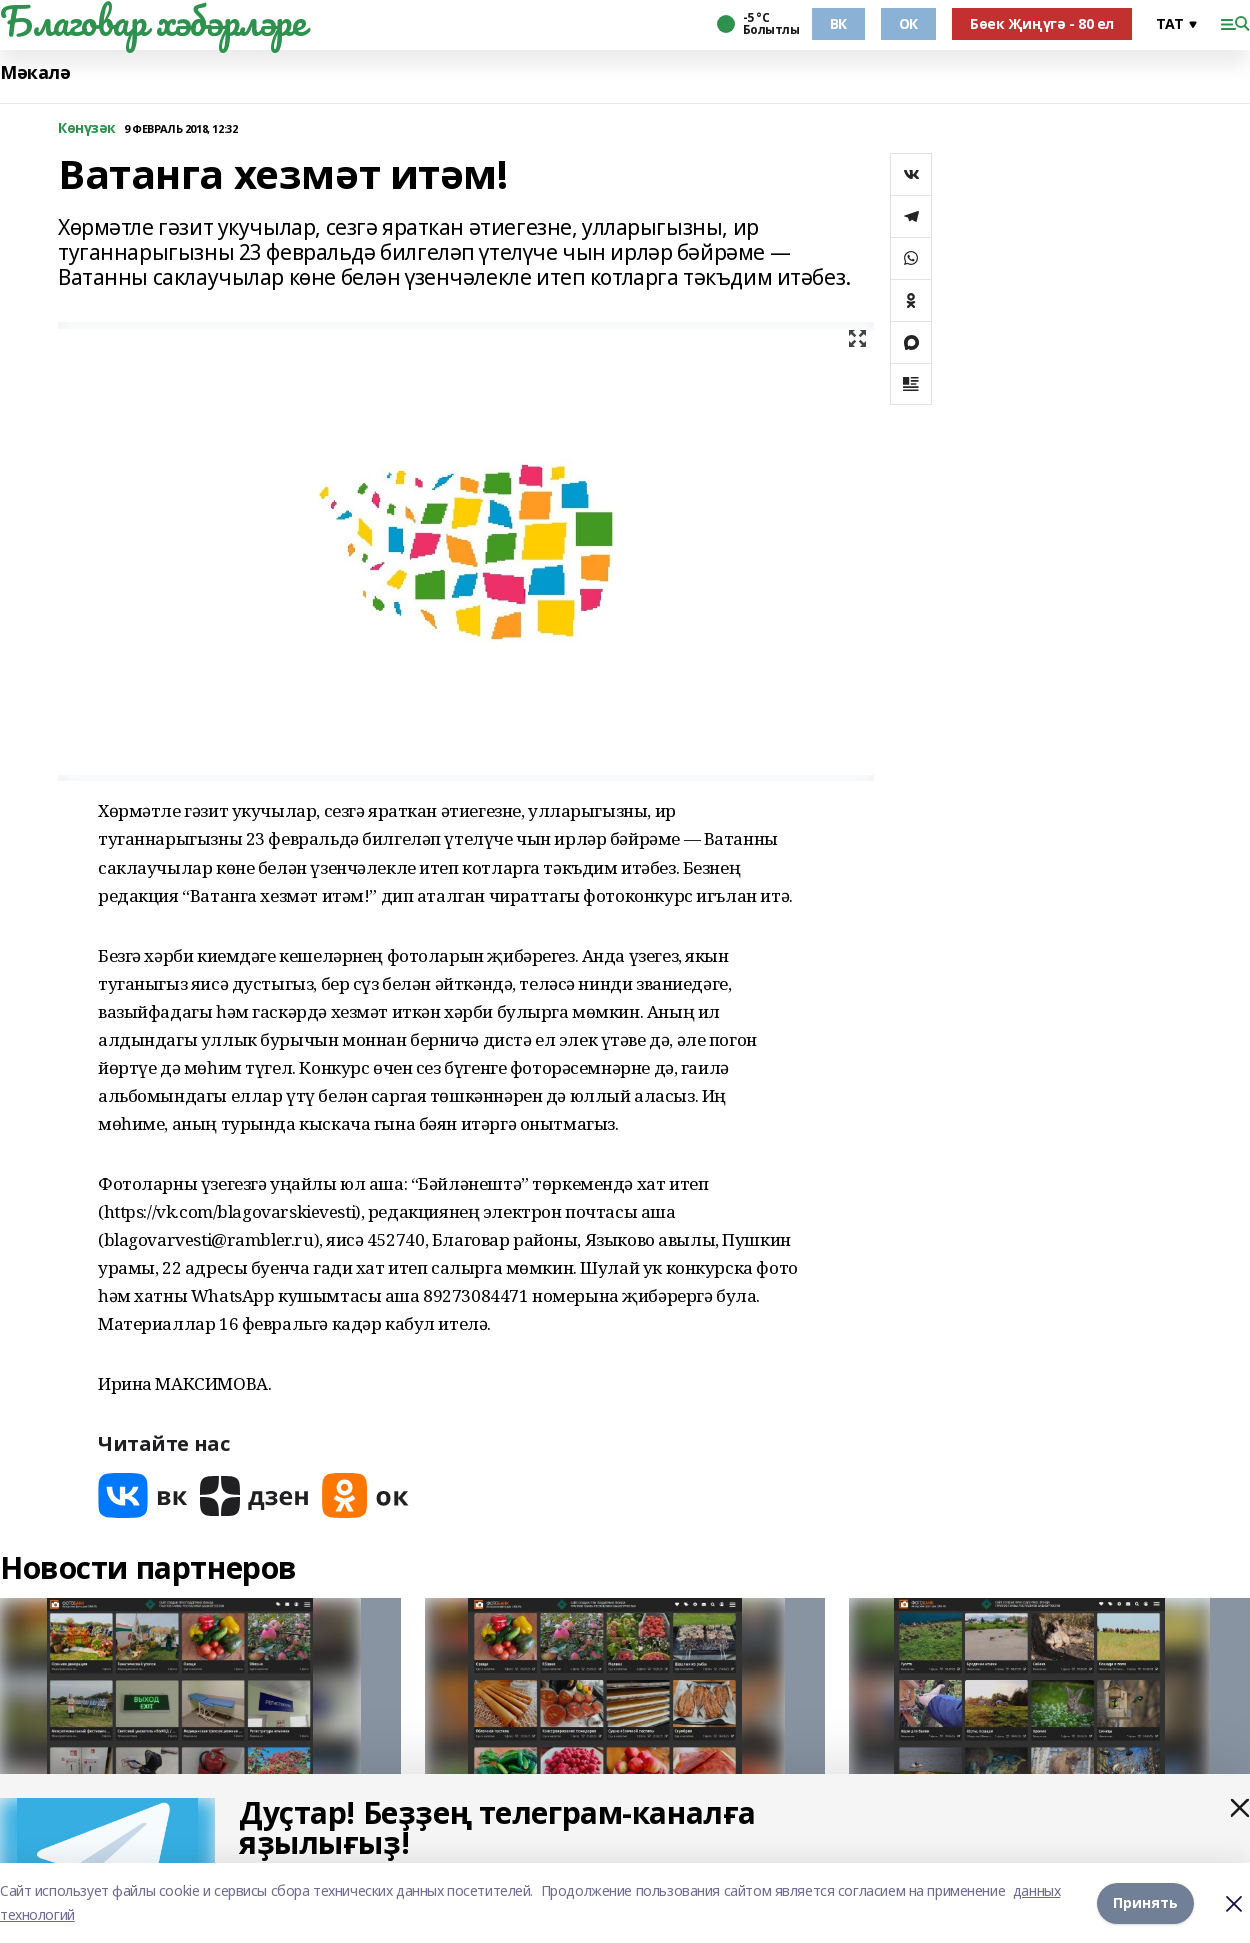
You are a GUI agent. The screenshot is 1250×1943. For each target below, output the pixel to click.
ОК (908, 23)
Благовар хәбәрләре (152, 21)
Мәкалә (35, 72)
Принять (1145, 1902)
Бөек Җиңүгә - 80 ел (1042, 23)
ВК (838, 23)
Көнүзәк (87, 128)
